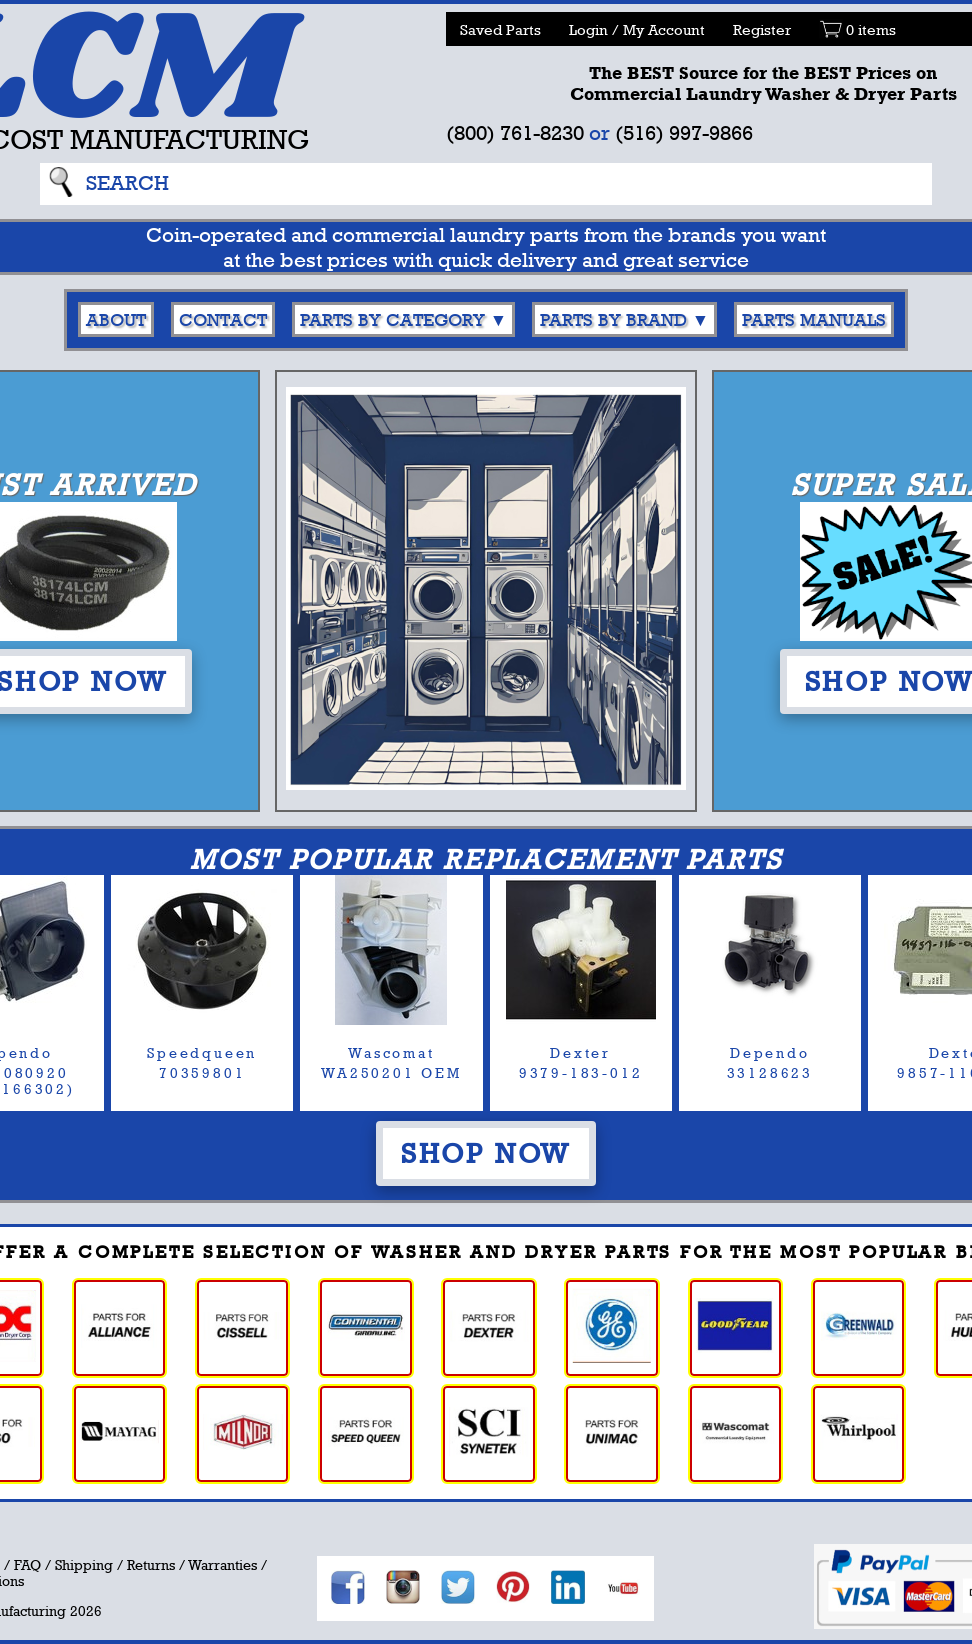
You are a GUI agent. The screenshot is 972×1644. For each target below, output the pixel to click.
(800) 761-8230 (515, 132)
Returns (151, 1565)
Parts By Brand (613, 319)
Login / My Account (637, 29)
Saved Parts (500, 29)
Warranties (222, 1565)
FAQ (27, 1565)
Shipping (84, 1565)
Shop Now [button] (486, 1153)
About (116, 319)
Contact (223, 319)
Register (762, 29)
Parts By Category (392, 319)
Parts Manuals (814, 319)
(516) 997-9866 (684, 132)
